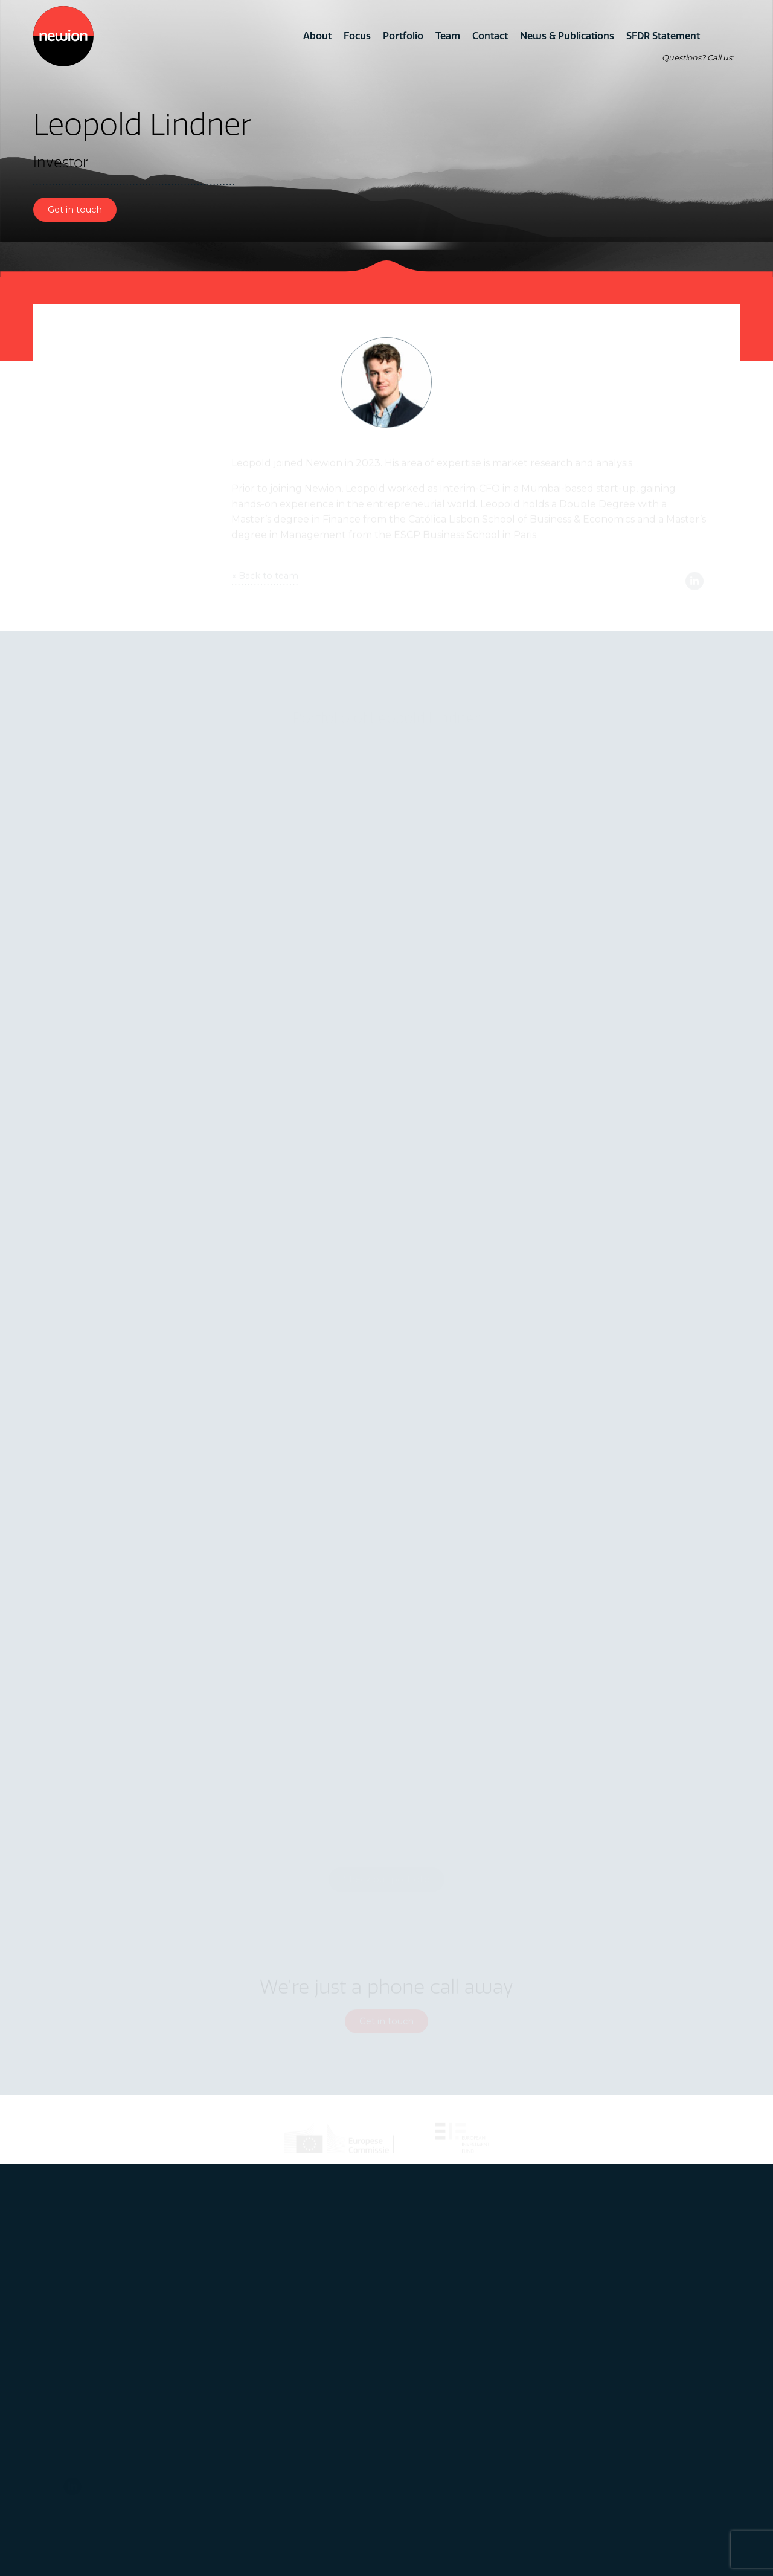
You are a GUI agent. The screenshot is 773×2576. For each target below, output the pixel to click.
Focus (357, 36)
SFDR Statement (663, 36)
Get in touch (75, 209)
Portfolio (403, 36)
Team (447, 36)
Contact (490, 36)
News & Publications (567, 36)
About (317, 36)
